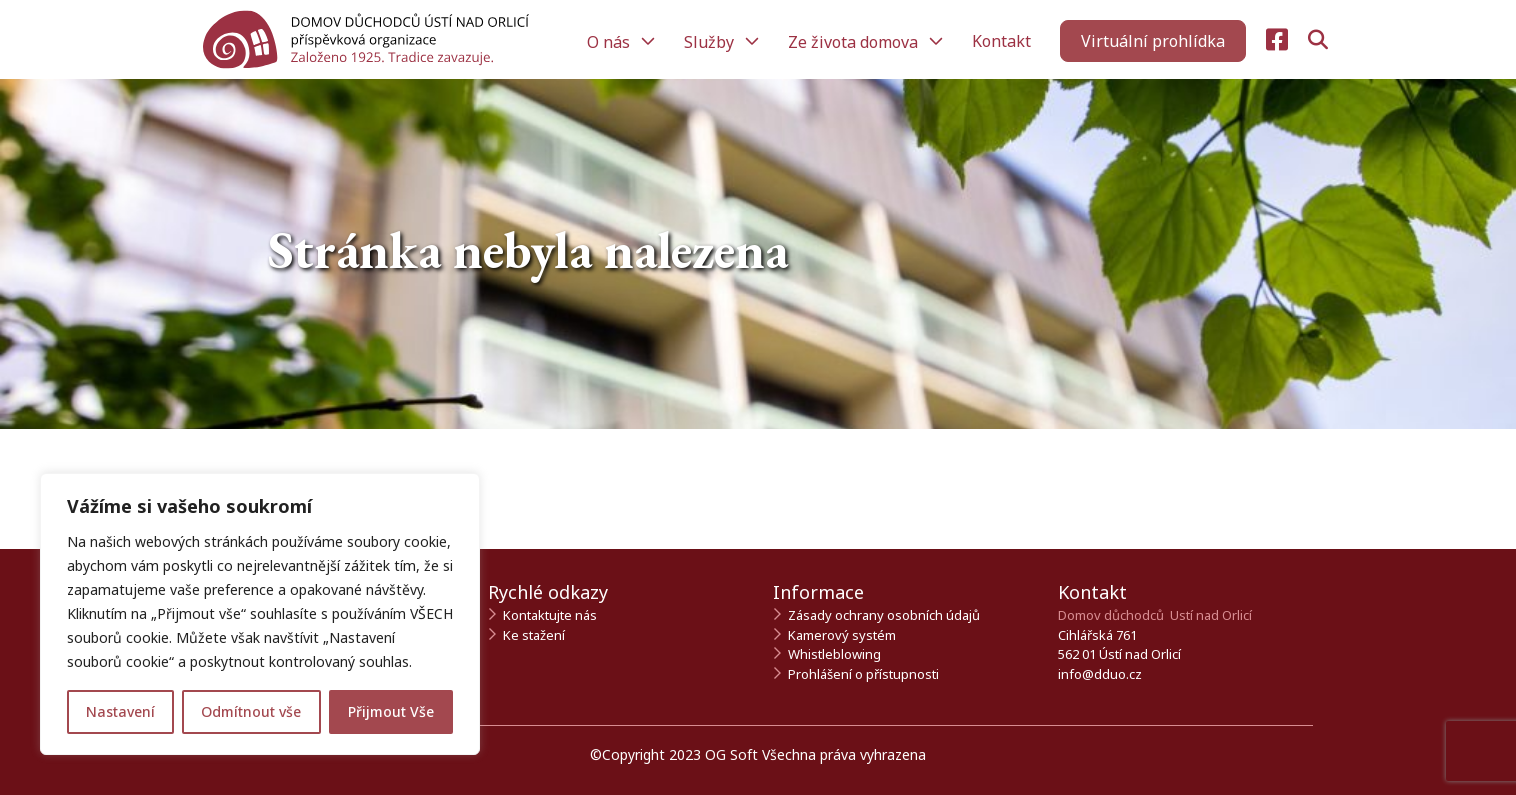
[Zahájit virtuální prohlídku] (1153, 41)
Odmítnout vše (251, 711)
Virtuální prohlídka (1153, 41)
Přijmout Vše (391, 711)
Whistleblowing (834, 654)
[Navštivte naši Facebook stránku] (1277, 40)
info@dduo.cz (1100, 674)
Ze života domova (855, 42)
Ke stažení (534, 635)
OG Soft (731, 754)
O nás (610, 42)
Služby (711, 42)
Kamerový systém (842, 635)
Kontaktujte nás (550, 615)
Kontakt (1001, 41)
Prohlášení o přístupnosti (863, 674)
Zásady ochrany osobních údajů (884, 615)
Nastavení (120, 711)
